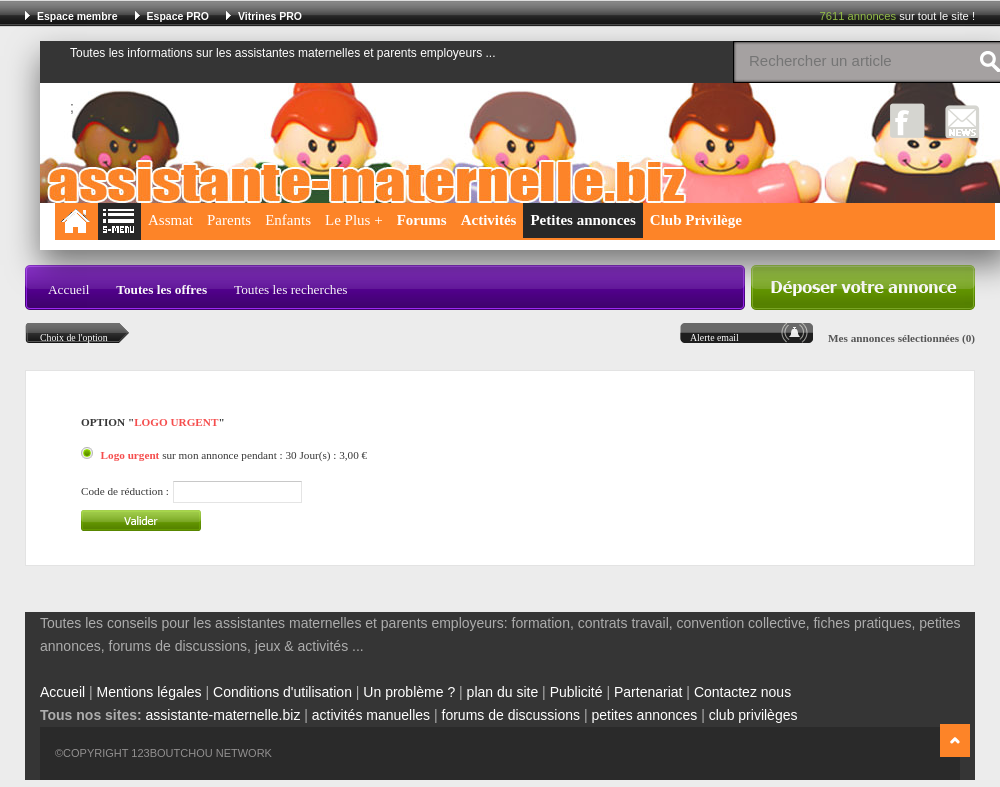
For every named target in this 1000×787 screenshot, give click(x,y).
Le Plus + (354, 220)
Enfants (288, 220)
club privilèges (753, 715)
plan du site (503, 692)
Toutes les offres (161, 289)
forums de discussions (511, 715)
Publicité (576, 692)
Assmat (170, 220)
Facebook (907, 120)
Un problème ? (409, 692)
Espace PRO (178, 16)
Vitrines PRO (270, 16)
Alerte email (714, 337)
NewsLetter (962, 120)
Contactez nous (742, 692)
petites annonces (644, 715)
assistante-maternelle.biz (223, 715)
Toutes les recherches (291, 289)
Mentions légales (149, 692)
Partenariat (648, 692)
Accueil (68, 289)
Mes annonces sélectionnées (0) (901, 338)
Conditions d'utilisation (282, 692)
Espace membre (77, 16)
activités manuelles (371, 715)
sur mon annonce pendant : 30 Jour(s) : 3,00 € (234, 455)
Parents (229, 220)
